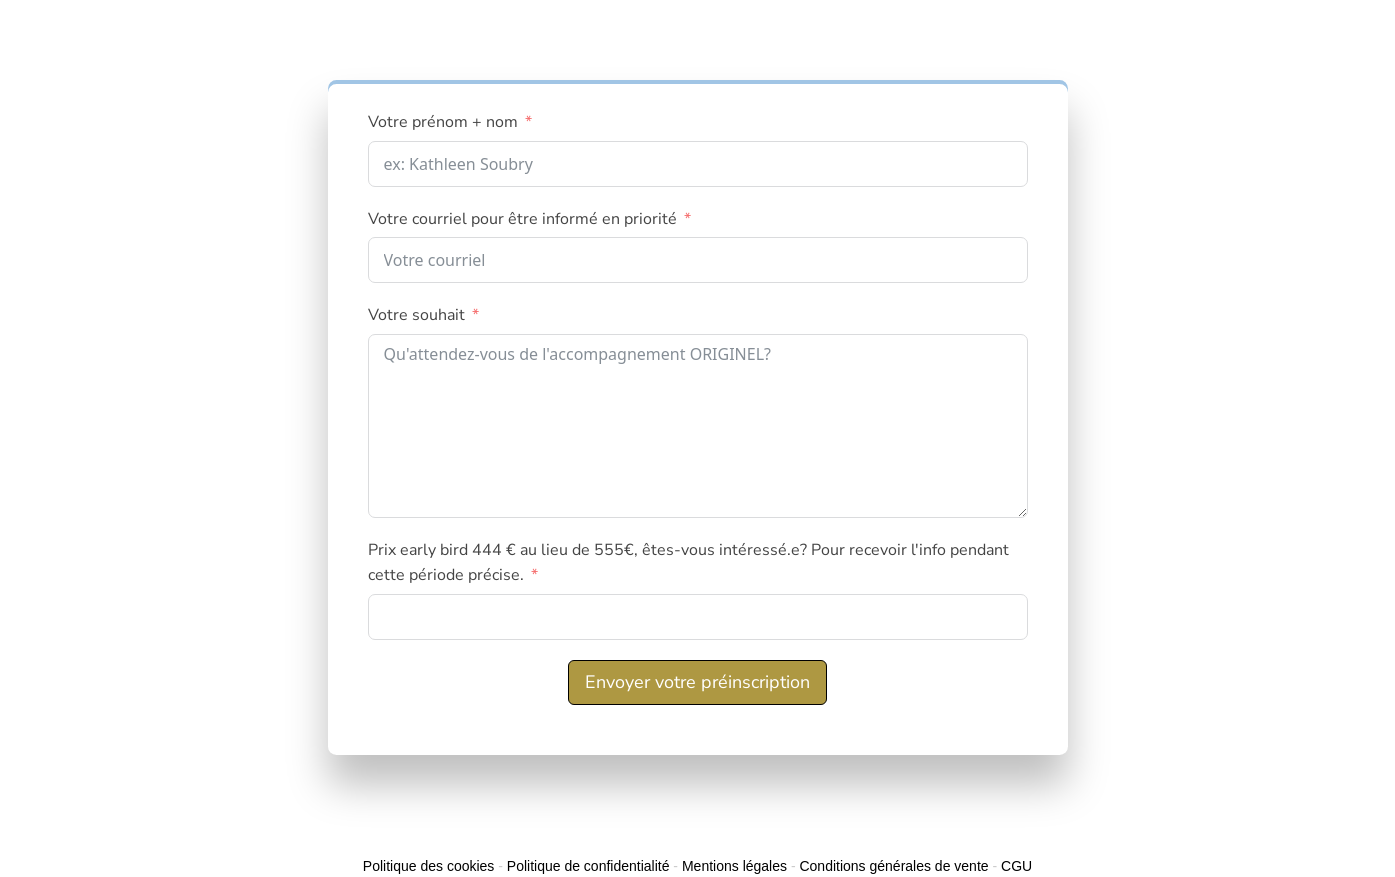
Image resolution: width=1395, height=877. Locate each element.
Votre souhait (416, 315)
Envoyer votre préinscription (697, 682)
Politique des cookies (429, 866)
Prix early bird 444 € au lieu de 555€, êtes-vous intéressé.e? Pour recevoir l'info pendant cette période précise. (688, 563)
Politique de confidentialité (588, 866)
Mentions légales (734, 866)
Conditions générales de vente (893, 866)
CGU (1016, 866)
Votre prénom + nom (443, 122)
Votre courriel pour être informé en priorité (522, 219)
